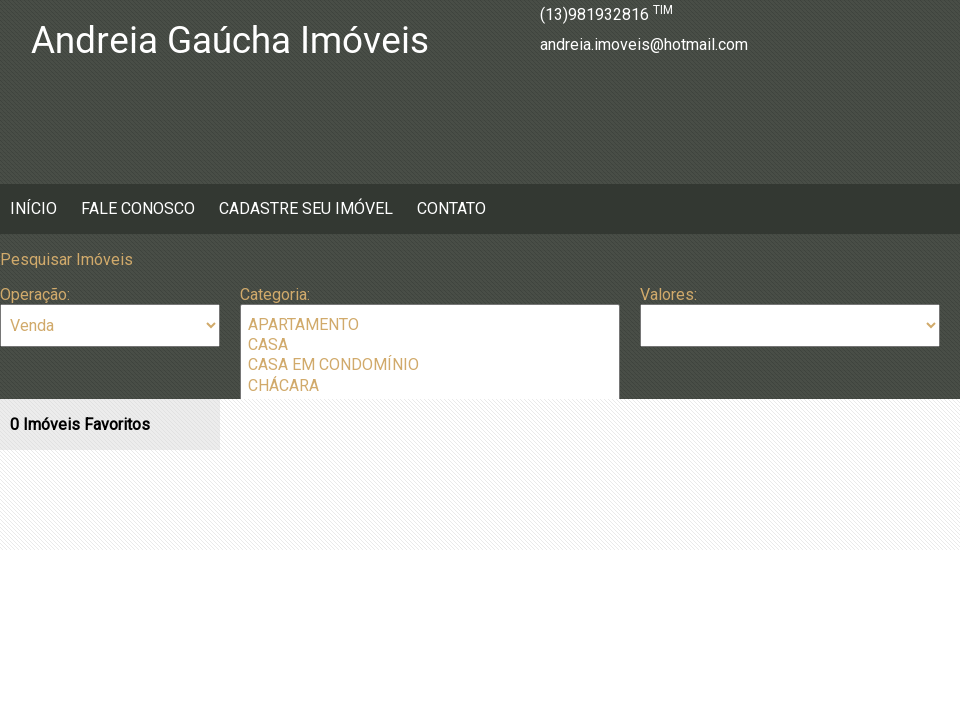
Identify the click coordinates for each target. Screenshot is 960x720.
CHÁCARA (430, 386)
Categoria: (275, 294)
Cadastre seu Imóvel (306, 208)
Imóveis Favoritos (80, 424)
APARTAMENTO (430, 325)
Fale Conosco (138, 208)
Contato (451, 208)
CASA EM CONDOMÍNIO (430, 365)
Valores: (668, 294)
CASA (430, 345)
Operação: (35, 294)
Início (33, 208)
